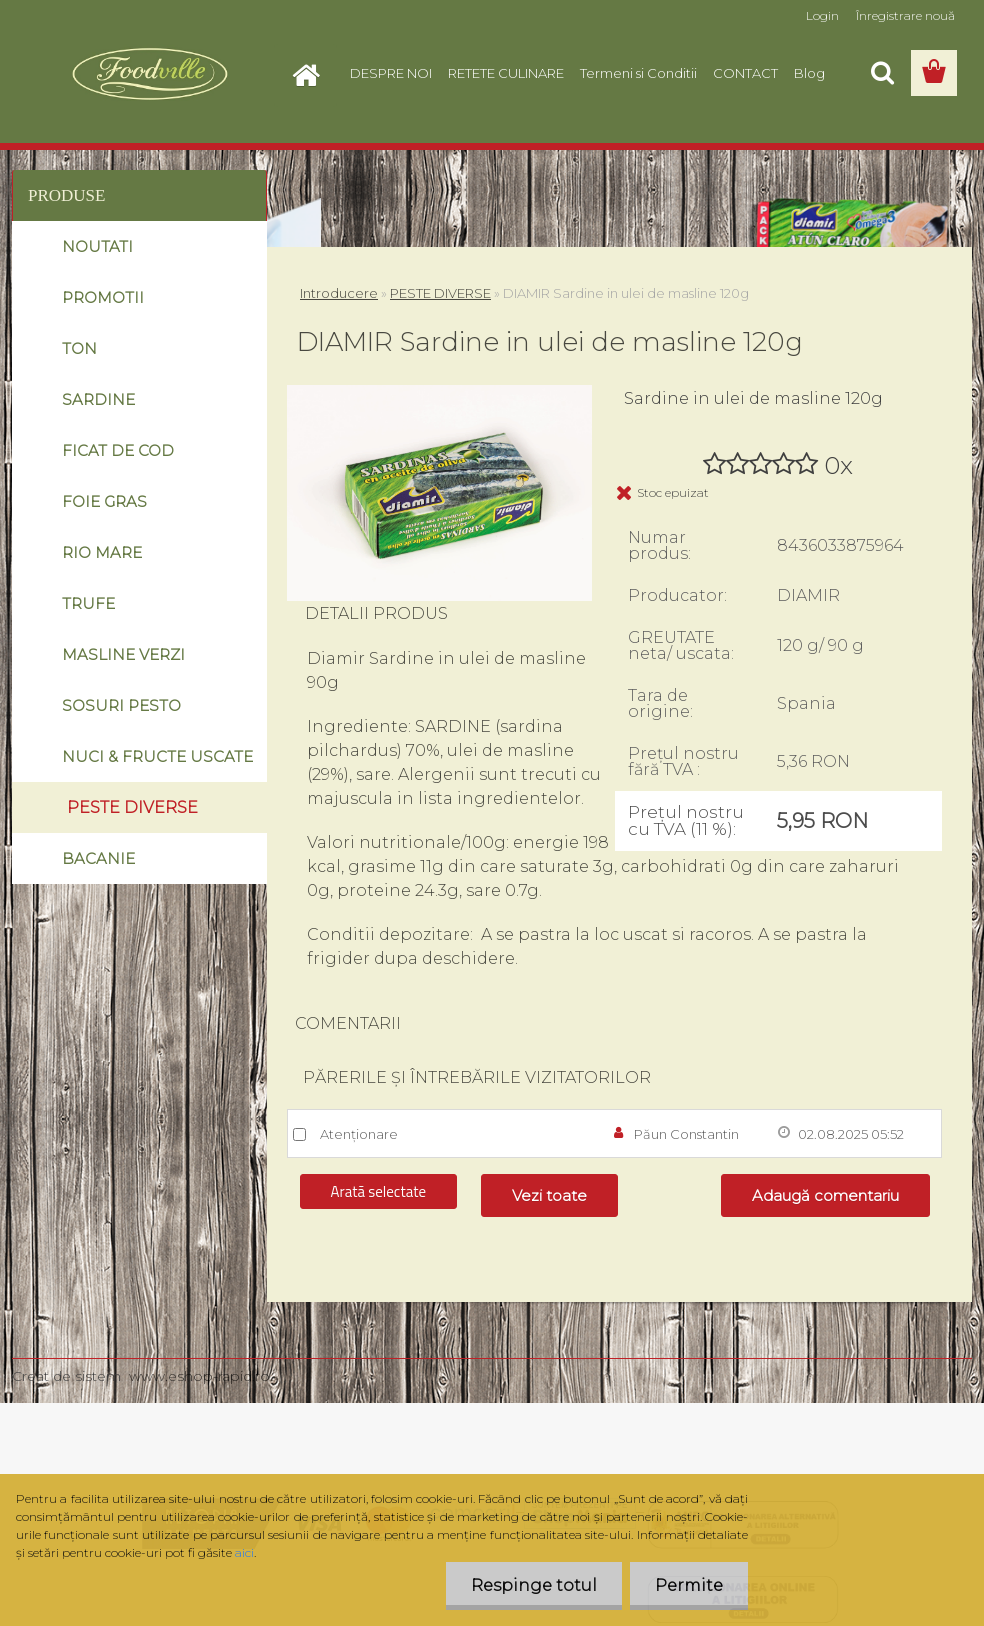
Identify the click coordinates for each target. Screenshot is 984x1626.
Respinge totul (534, 1585)
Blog (809, 73)
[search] (882, 73)
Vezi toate (549, 1195)
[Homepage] (312, 73)
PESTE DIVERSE (440, 293)
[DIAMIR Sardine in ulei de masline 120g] (439, 392)
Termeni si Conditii (638, 73)
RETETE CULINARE (506, 73)
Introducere (339, 293)
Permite (689, 1585)
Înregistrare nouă (905, 15)
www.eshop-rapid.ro (199, 1376)
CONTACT (745, 73)
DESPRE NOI (391, 73)
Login (822, 15)
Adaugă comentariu (825, 1195)
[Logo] (149, 74)
